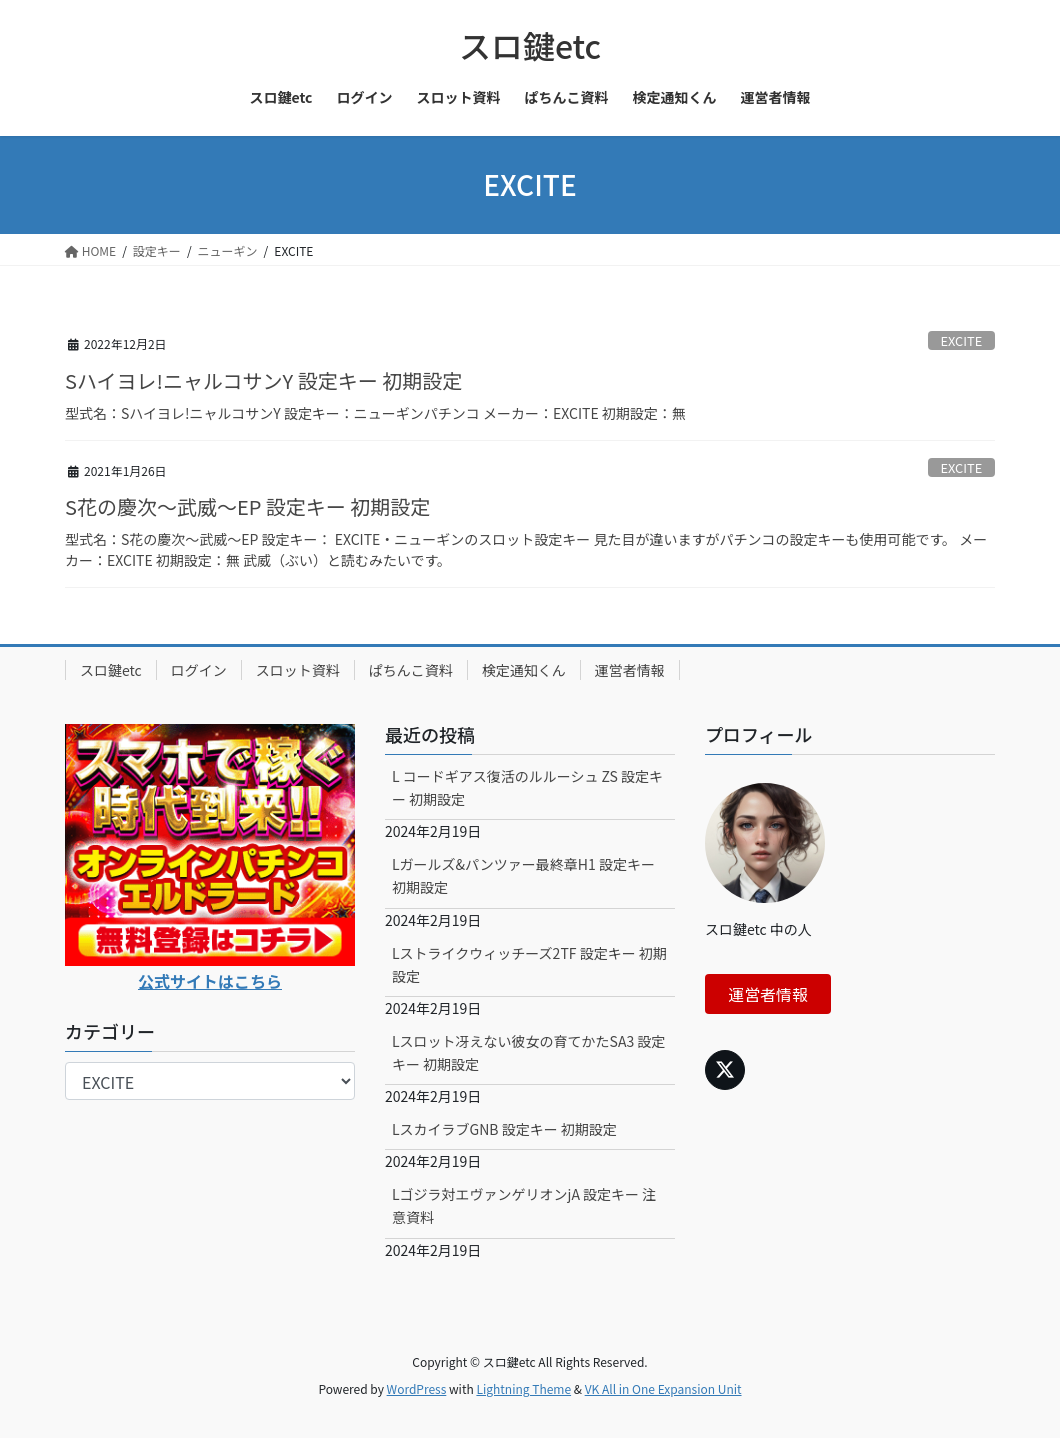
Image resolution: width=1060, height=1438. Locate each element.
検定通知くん (524, 670)
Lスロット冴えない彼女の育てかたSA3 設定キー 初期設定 (528, 1052)
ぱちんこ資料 (411, 670)
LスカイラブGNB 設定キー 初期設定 (504, 1129)
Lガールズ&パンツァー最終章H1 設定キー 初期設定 (523, 875)
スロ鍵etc (111, 670)
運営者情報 (630, 670)
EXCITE (961, 340)
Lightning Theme (523, 1388)
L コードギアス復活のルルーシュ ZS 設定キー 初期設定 (527, 787)
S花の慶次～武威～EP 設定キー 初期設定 (247, 506)
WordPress (417, 1388)
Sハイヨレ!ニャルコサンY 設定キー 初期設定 (263, 380)
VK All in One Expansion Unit (663, 1388)
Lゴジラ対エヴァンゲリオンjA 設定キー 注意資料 (524, 1205)
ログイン (199, 670)
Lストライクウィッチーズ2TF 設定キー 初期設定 (529, 964)
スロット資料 (298, 670)
